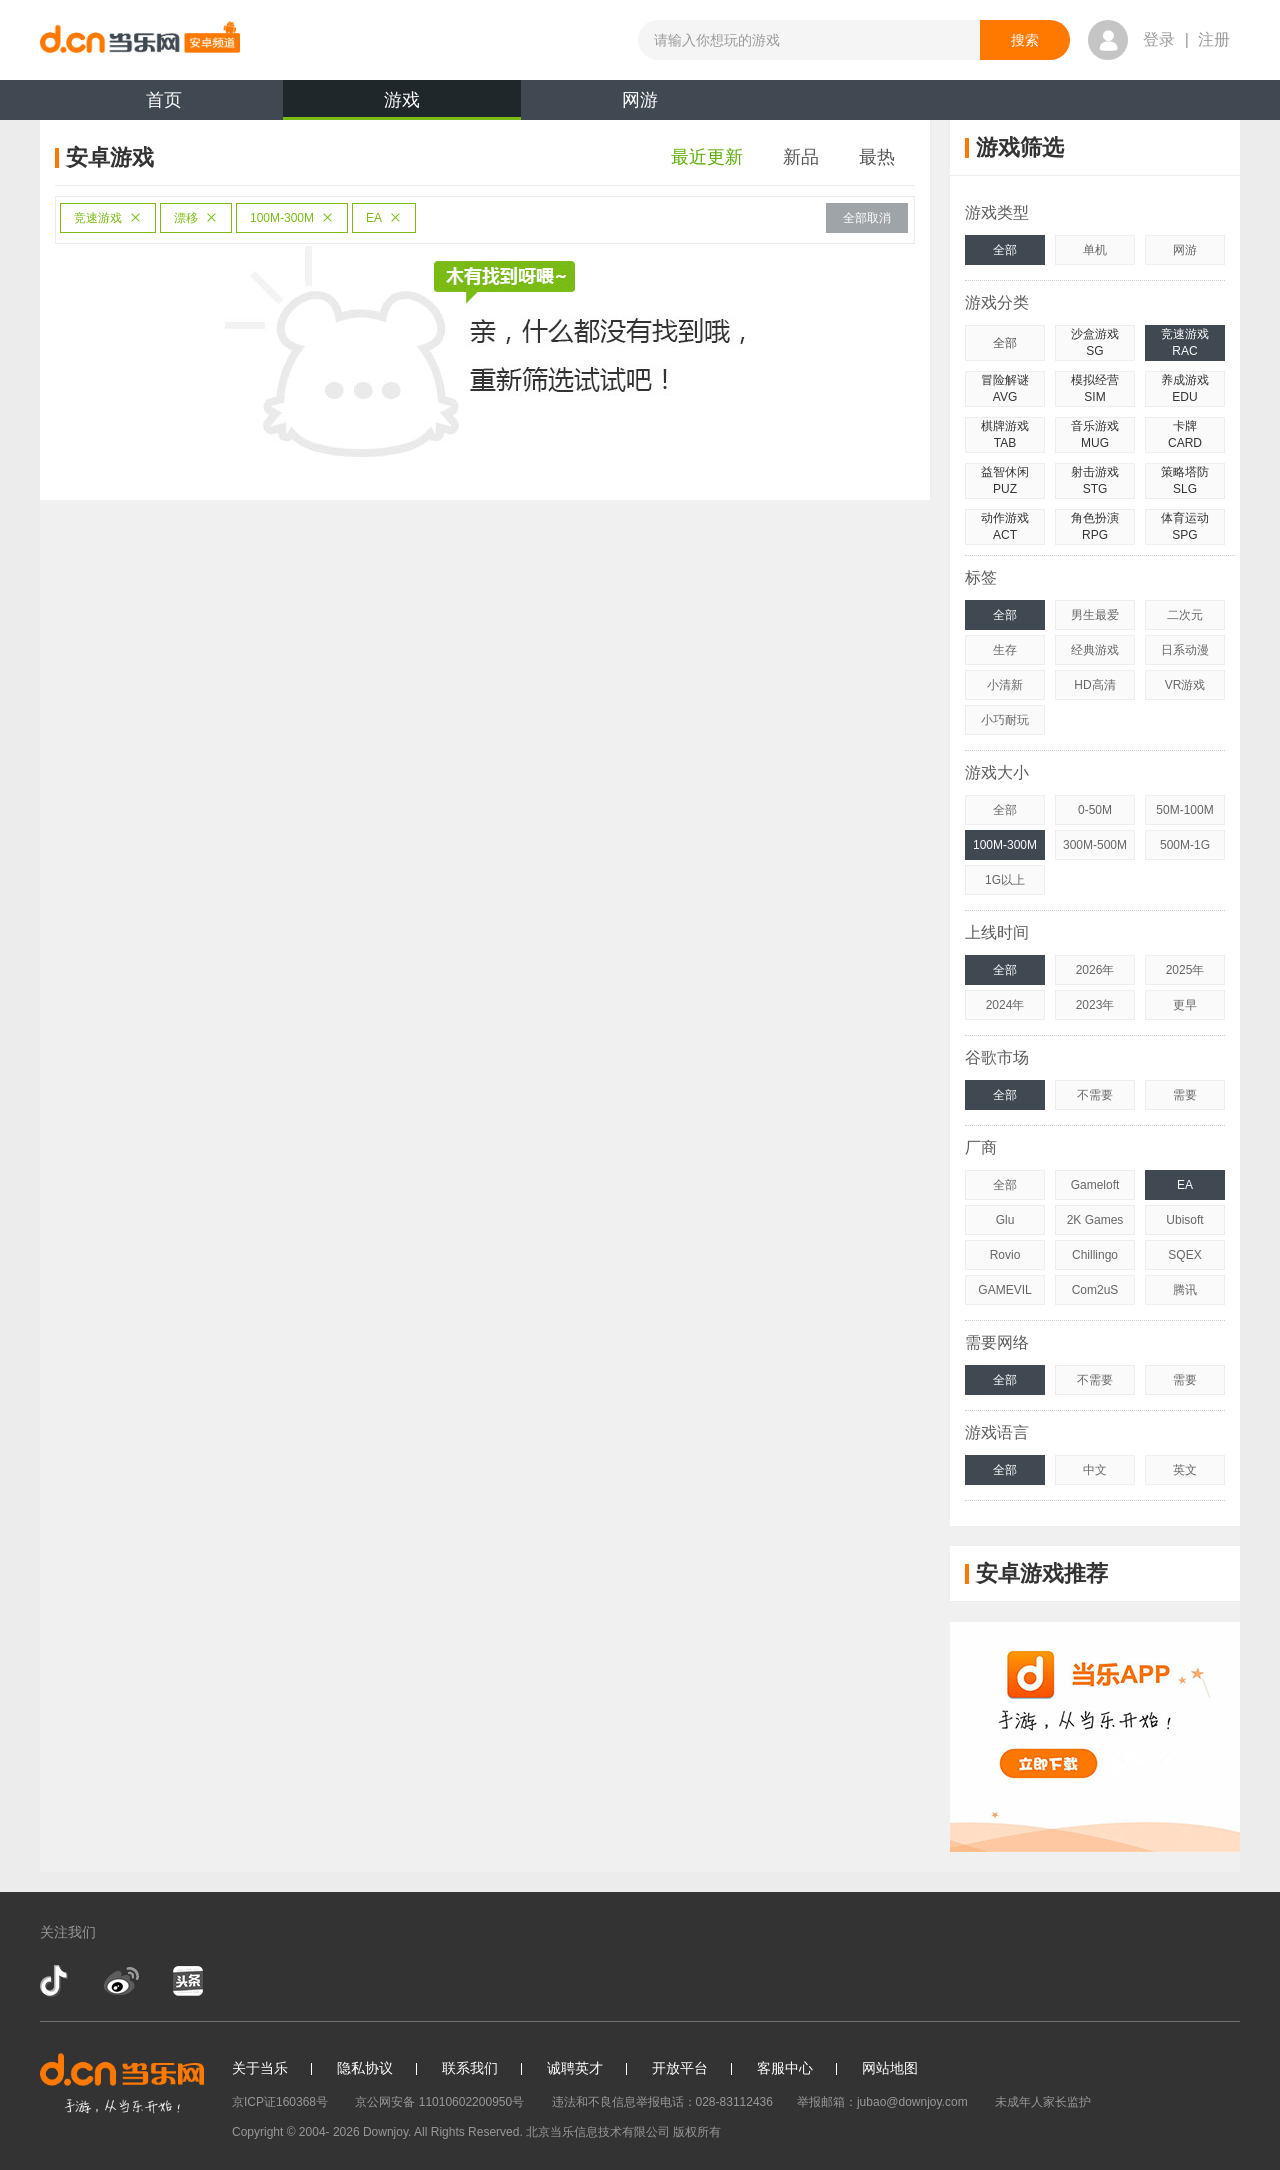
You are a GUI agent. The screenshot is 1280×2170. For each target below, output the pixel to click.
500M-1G (1185, 845)
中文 (1095, 1470)
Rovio (1005, 1255)
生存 (1005, 650)
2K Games (1095, 1220)
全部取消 (867, 218)
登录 (1159, 39)
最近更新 (707, 157)
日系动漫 (1185, 650)
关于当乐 (260, 2068)
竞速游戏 (108, 218)
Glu (1005, 1220)
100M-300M (292, 218)
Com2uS (1095, 1290)
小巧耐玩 (1005, 720)
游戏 (402, 105)
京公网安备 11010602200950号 (439, 2102)
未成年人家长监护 (1043, 2102)
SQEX (1184, 1255)
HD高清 (1094, 685)
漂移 (196, 218)
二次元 (1185, 615)
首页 (164, 100)
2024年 (1005, 1005)
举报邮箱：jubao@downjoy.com (882, 2102)
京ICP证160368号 (280, 2102)
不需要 (1095, 1095)
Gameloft (1095, 1185)
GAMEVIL (1004, 1290)
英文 (1185, 1470)
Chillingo (1095, 1255)
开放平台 (680, 2068)
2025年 (1185, 970)
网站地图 (890, 2068)
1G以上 (1005, 880)
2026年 (1095, 970)
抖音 (56, 1981)
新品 (801, 157)
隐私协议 (365, 2068)
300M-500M (1095, 845)
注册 (1214, 39)
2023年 (1095, 1005)
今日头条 (187, 1981)
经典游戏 (1095, 650)
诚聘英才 (575, 2068)
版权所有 (697, 2132)
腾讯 (1185, 1290)
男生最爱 (1095, 615)
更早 (1185, 1005)
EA (384, 218)
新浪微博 (121, 1981)
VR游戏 (1185, 685)
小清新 (1005, 685)
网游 (640, 100)
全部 (1005, 250)
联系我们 (470, 2068)
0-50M (1095, 810)
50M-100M (1184, 810)
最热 (877, 157)
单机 (1095, 250)
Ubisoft (1184, 1220)
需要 (1185, 1095)
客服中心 (785, 2068)
